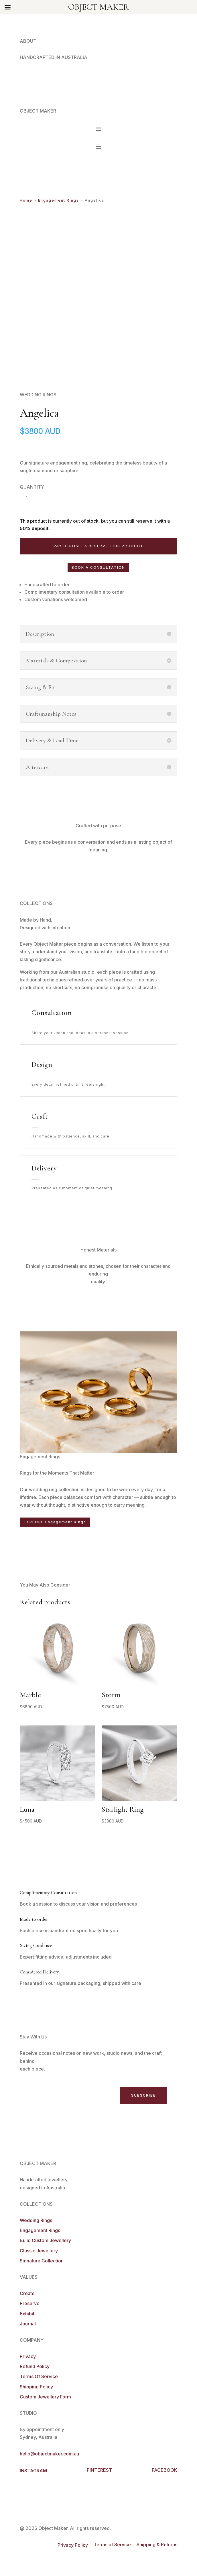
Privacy (28, 2356)
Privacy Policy (73, 2545)
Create (27, 2293)
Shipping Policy (36, 2387)
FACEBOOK (164, 2470)
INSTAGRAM (33, 2470)
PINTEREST (99, 2470)
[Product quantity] (27, 498)
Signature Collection (42, 2261)
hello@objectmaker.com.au (49, 2454)
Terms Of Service (39, 2376)
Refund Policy (35, 2366)
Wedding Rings (36, 2220)
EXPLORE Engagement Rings (55, 1522)
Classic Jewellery (39, 2251)
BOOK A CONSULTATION (98, 567)
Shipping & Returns (157, 2544)
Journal (28, 2324)
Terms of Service (112, 2544)
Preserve (30, 2303)
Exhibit (27, 2314)
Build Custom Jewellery (45, 2240)
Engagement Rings (58, 200)
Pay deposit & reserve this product (98, 546)
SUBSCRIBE (143, 2095)
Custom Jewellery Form (45, 2397)
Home (26, 200)
